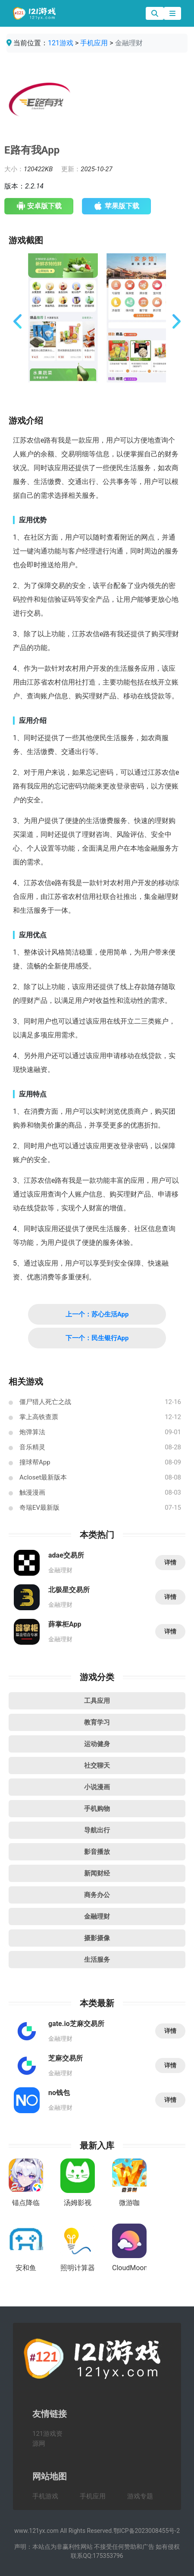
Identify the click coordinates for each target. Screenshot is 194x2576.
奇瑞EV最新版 (39, 1507)
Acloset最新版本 (43, 1477)
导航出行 (97, 1830)
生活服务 (97, 1959)
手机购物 (97, 1809)
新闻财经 (97, 1873)
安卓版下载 (39, 205)
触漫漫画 (32, 1492)
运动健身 (97, 1744)
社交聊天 (97, 1765)
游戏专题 (140, 2496)
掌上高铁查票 (38, 1417)
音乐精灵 (32, 1447)
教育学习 (97, 1722)
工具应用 (97, 1701)
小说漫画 (97, 1787)
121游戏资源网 (47, 2438)
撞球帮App (34, 1462)
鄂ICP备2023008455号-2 (146, 2530)
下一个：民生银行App (97, 1338)
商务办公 (97, 1895)
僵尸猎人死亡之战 (45, 1402)
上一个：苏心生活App (97, 1314)
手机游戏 (45, 2496)
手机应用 (94, 43)
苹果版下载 (116, 205)
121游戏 (60, 43)
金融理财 (97, 1916)
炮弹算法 (32, 1432)
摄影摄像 (97, 1938)
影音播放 (97, 1852)
